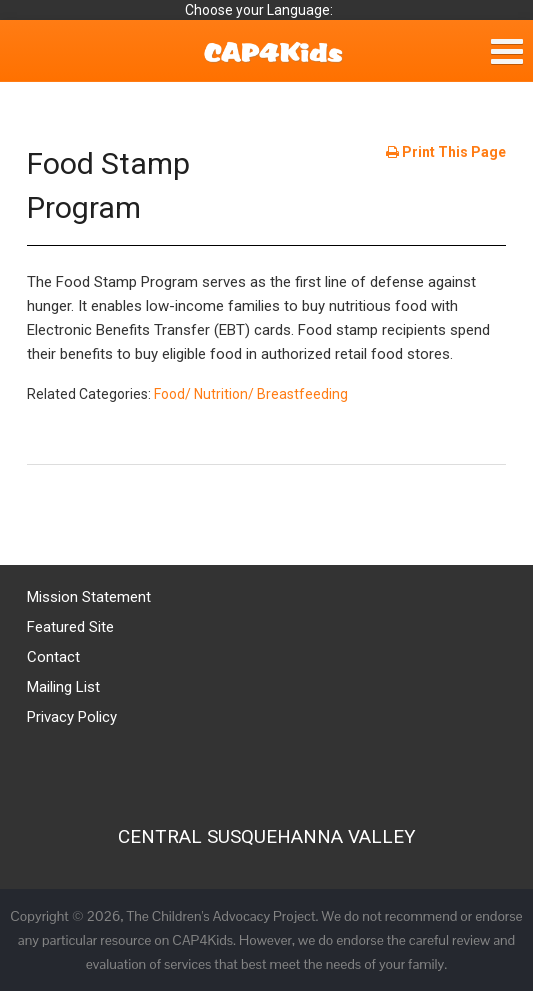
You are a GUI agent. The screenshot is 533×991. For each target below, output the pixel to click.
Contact (53, 657)
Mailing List (63, 687)
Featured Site (70, 627)
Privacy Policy (72, 717)
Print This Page (446, 152)
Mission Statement (89, 597)
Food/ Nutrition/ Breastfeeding (251, 394)
